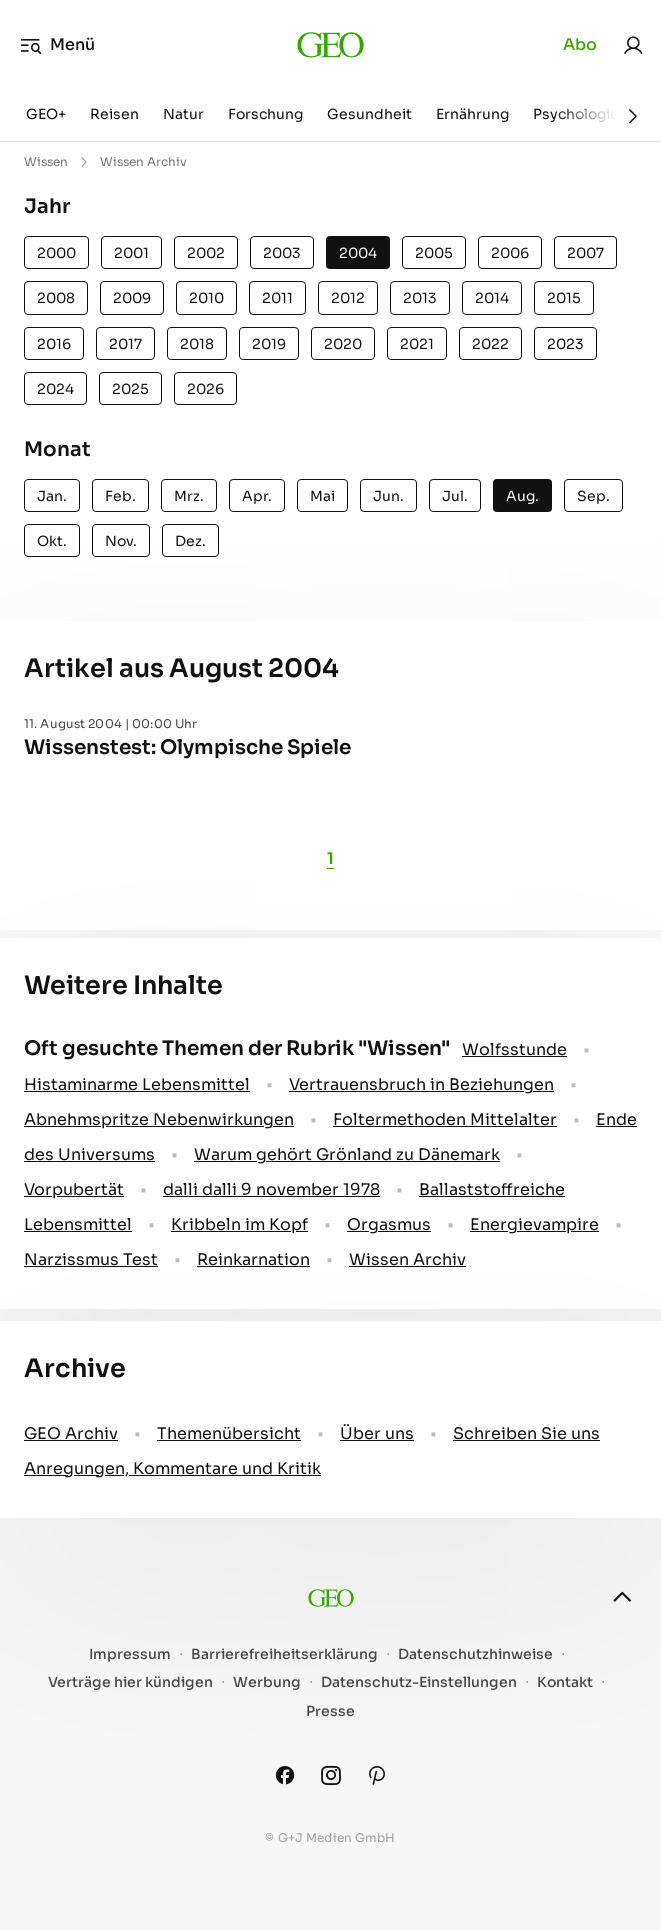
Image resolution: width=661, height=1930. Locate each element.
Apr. (257, 496)
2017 (125, 344)
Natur (183, 114)
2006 (510, 253)
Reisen (114, 114)
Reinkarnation (253, 1259)
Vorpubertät (74, 1189)
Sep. (593, 496)
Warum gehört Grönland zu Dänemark (347, 1154)
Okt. (52, 541)
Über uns (377, 1433)
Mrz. (189, 496)
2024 (55, 389)
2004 (358, 253)
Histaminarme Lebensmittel (137, 1084)
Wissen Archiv (407, 1259)
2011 (277, 298)
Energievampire (534, 1224)
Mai (322, 496)
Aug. (522, 496)
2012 (348, 298)
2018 (197, 344)
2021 (417, 344)
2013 (420, 298)
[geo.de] (330, 45)
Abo (580, 44)
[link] (633, 45)
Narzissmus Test (91, 1259)
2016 (54, 344)
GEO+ (46, 114)
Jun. (388, 496)
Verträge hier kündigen (130, 1682)
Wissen (46, 161)
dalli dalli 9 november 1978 (271, 1189)
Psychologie (576, 114)
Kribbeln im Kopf (239, 1224)
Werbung (267, 1682)
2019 (269, 344)
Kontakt (565, 1682)
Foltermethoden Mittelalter (445, 1119)
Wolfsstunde (514, 1049)
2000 (56, 253)
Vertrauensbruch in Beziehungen (421, 1084)
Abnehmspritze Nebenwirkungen (159, 1119)
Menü (57, 45)
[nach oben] (622, 1597)
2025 (130, 389)
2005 (434, 253)
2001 (131, 253)
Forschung (265, 114)
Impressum (130, 1654)
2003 (282, 253)
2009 (132, 298)
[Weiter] (633, 116)
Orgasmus (389, 1224)
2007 (585, 253)
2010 (206, 298)
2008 (56, 298)
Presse (330, 1711)
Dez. (190, 541)
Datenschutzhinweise (475, 1654)
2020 (343, 344)
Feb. (120, 496)
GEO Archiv (71, 1433)
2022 (490, 344)
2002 (206, 253)
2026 (205, 389)
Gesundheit (369, 114)
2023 (565, 344)
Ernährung (472, 114)
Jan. (52, 496)
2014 (492, 298)
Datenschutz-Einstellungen (419, 1682)
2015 (564, 298)
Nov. (121, 541)
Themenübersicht (229, 1433)
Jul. (455, 496)
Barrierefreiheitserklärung (284, 1654)
